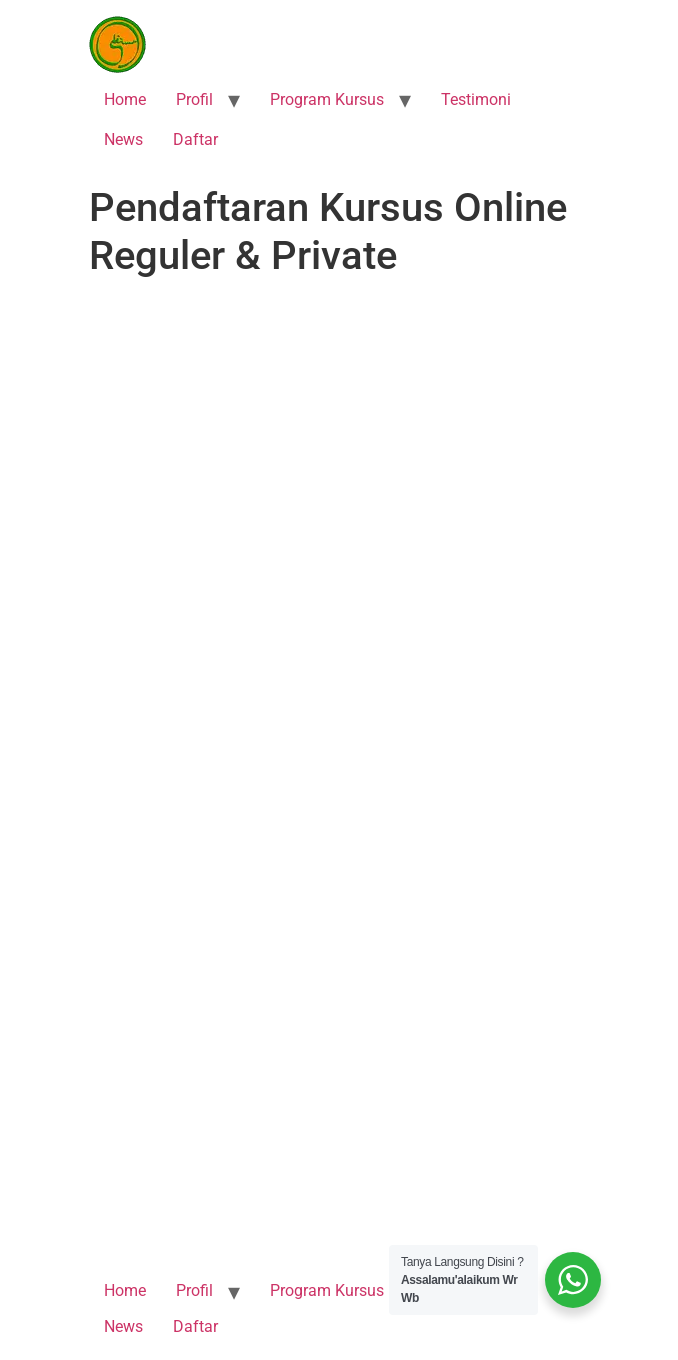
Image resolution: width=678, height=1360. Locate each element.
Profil (194, 99)
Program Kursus (327, 99)
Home (125, 99)
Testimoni (476, 99)
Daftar (195, 139)
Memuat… (339, 763)
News (123, 139)
